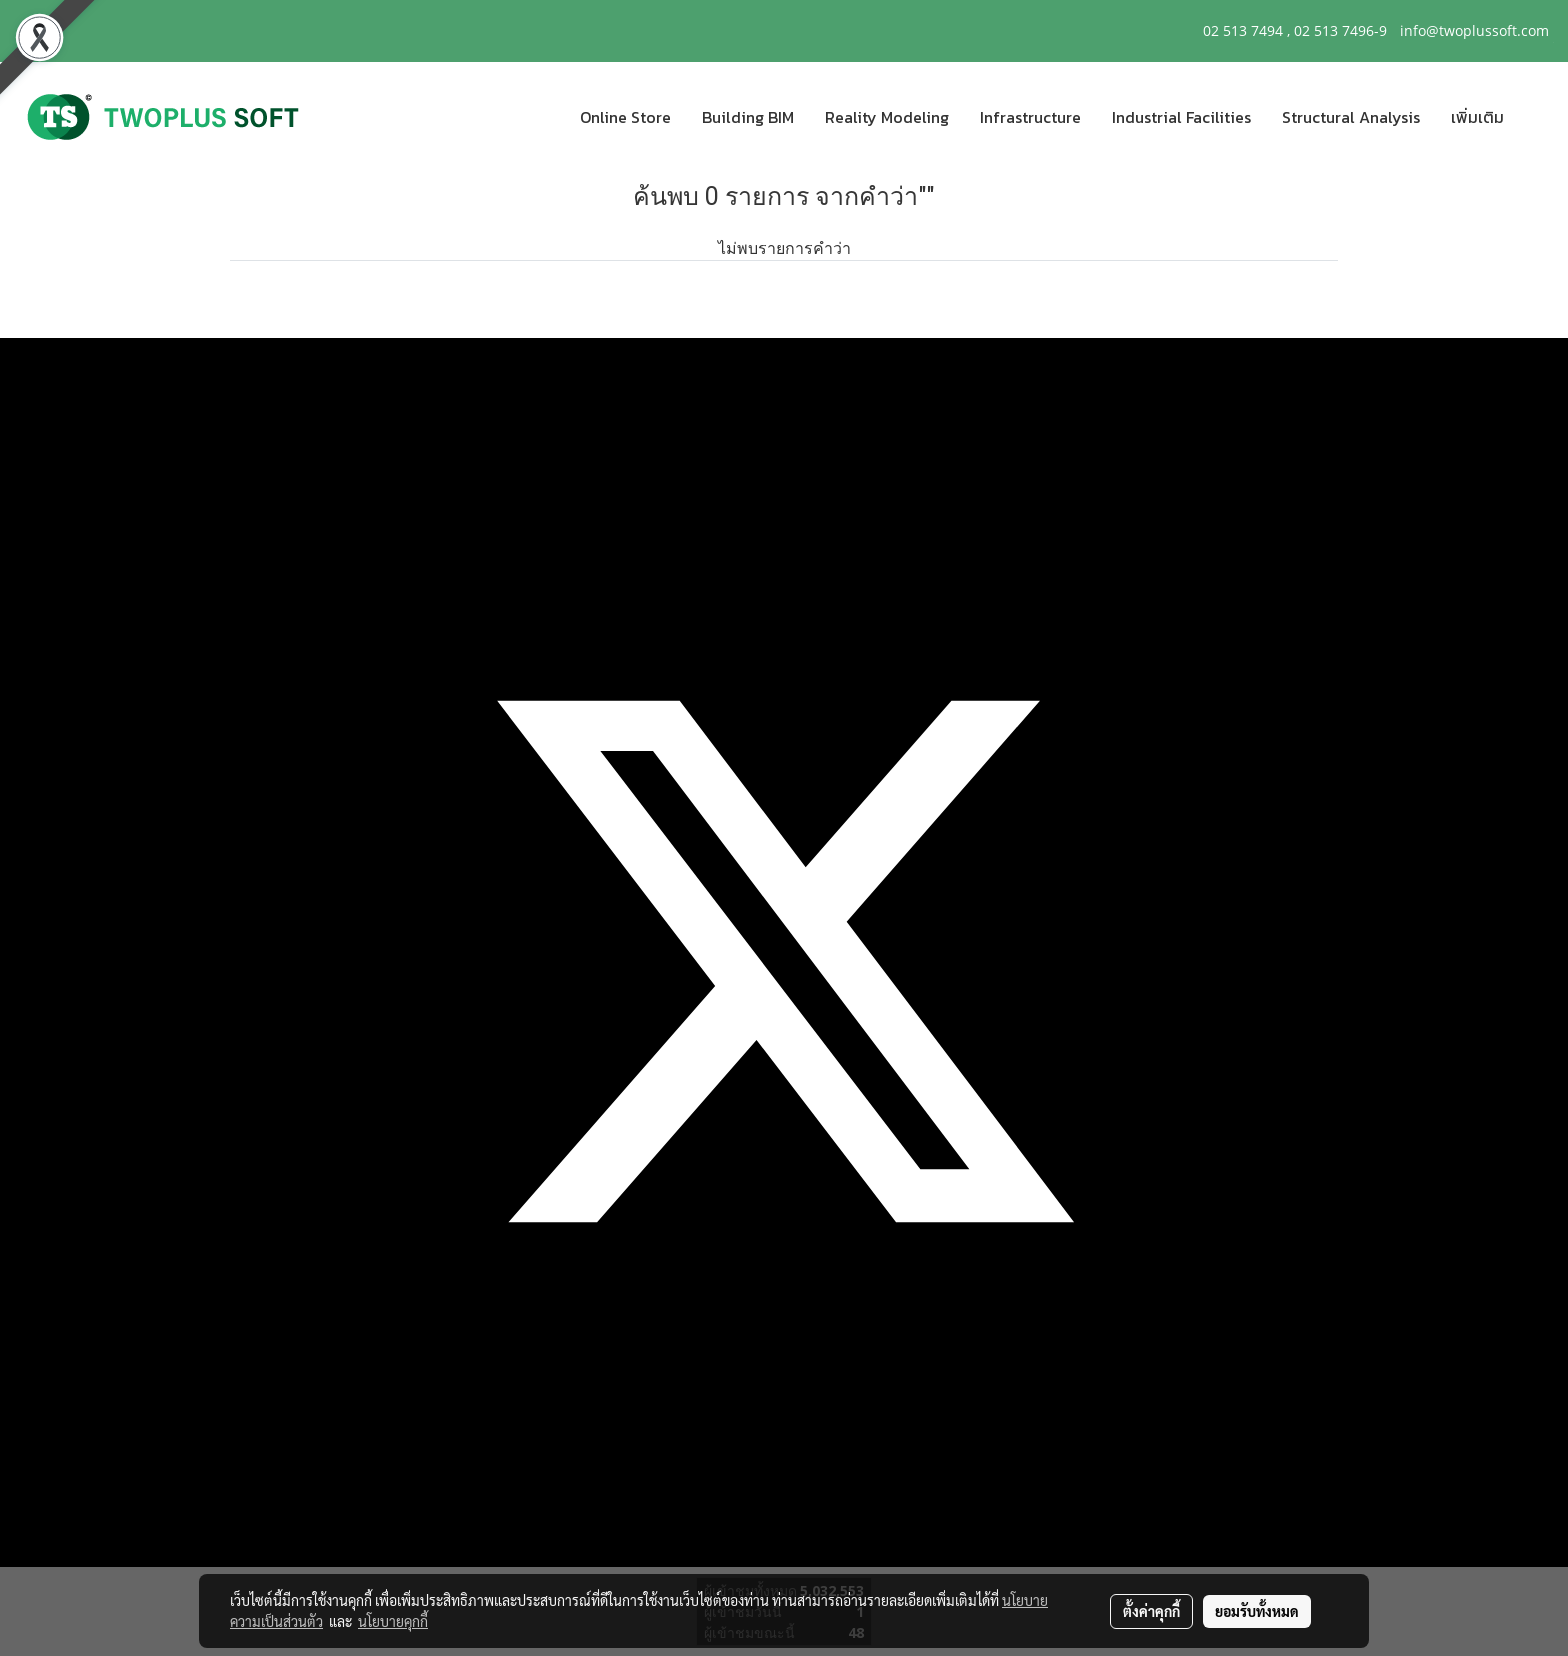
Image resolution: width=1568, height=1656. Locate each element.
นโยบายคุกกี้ (393, 1621)
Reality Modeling (887, 117)
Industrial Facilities (1181, 117)
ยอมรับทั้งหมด (1257, 1611)
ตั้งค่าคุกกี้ (1151, 1611)
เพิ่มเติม (1477, 117)
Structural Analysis (1351, 117)
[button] (1537, 117)
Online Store (625, 117)
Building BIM (748, 117)
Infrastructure (1030, 117)
